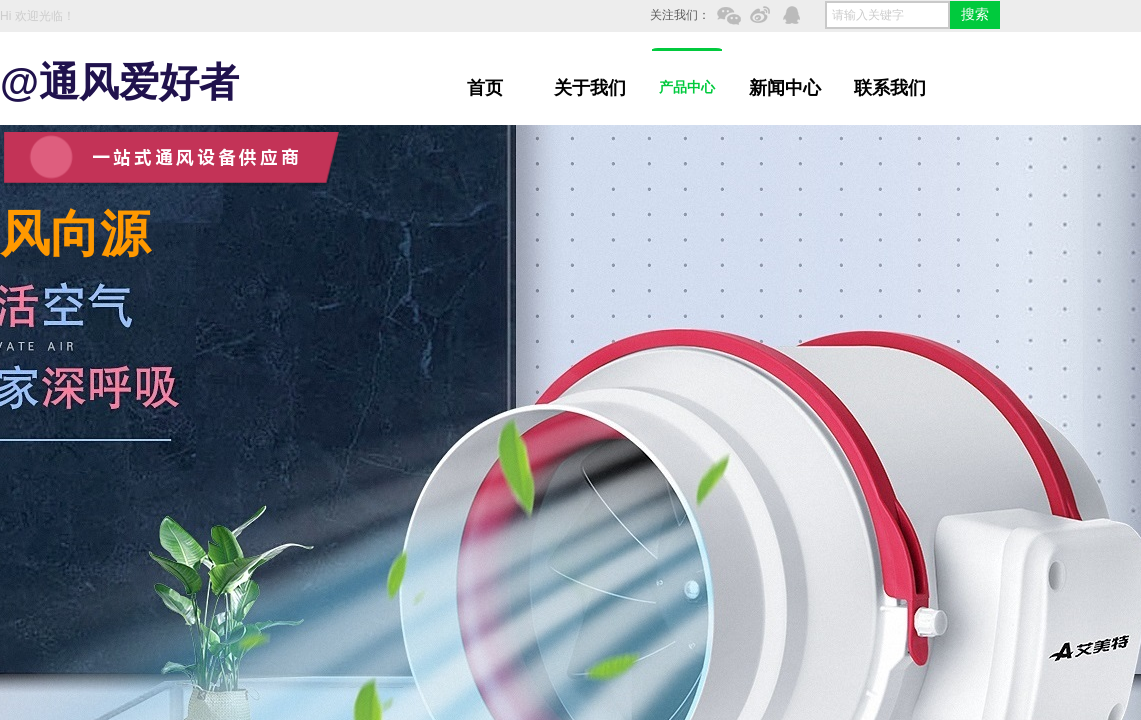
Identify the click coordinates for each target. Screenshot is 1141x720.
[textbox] (887, 15)
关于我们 (590, 88)
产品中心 (687, 87)
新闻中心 (785, 88)
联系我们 (890, 88)
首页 (485, 88)
